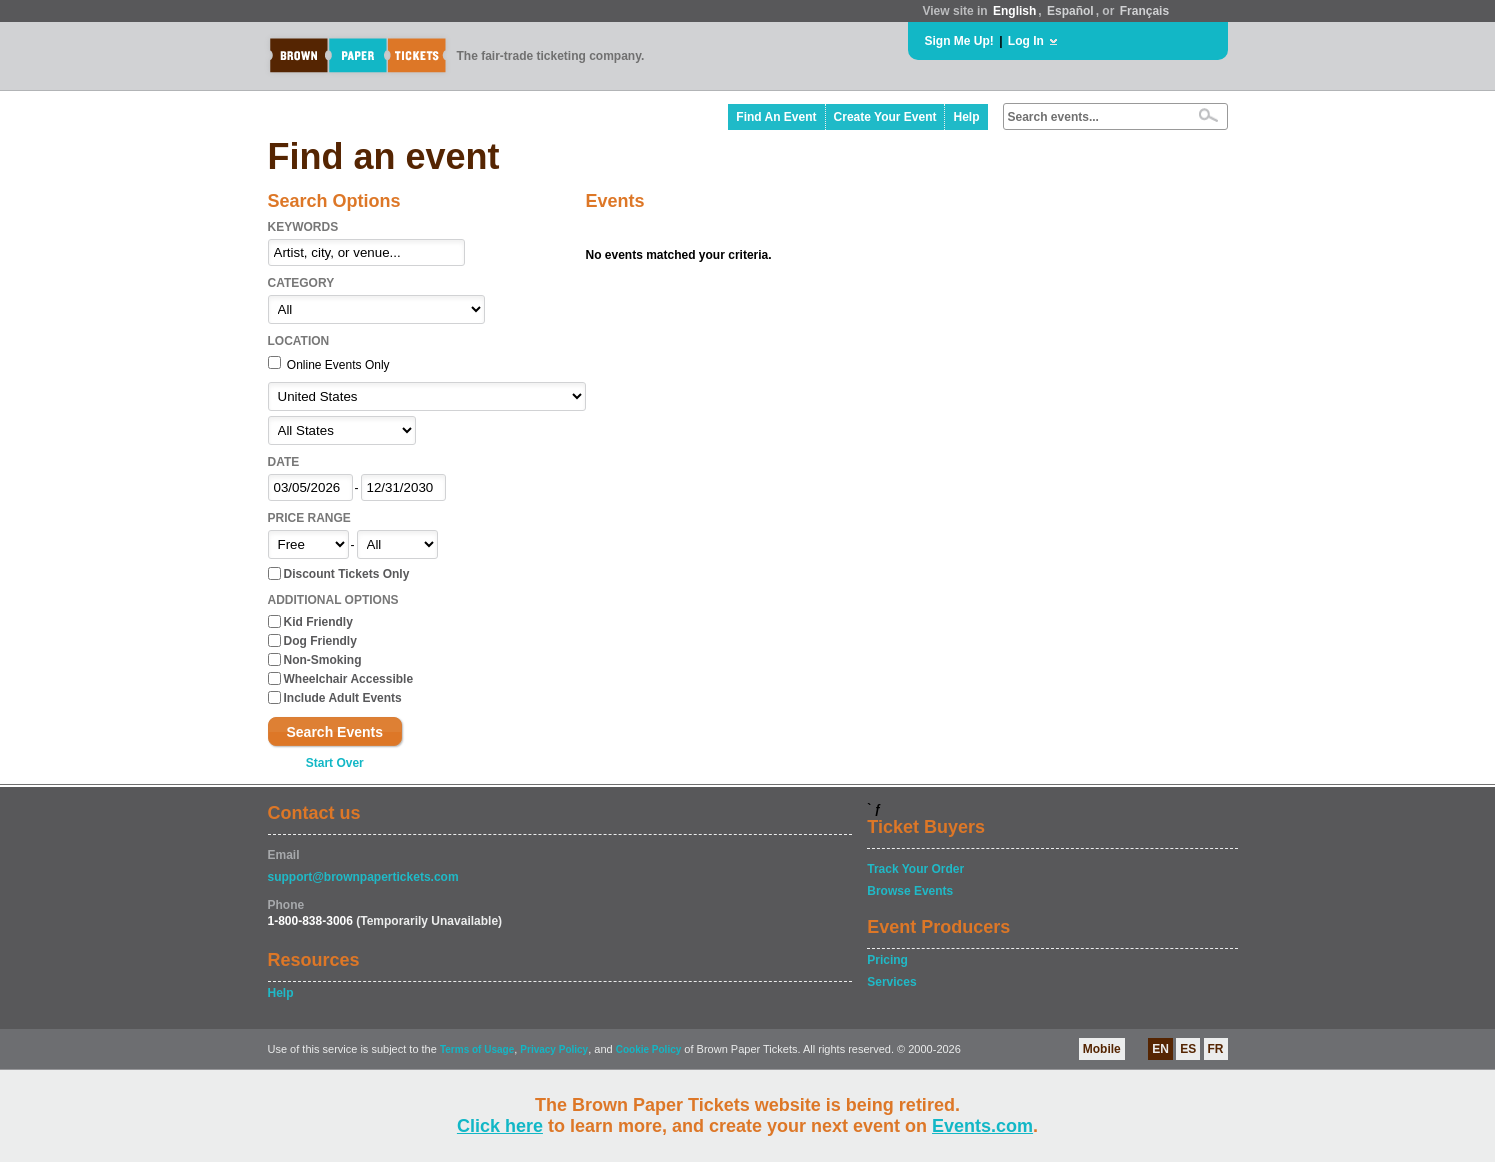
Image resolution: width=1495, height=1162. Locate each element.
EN (1160, 1049)
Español (1070, 11)
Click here (500, 1126)
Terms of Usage (477, 1049)
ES (1188, 1049)
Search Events (335, 732)
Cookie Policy (649, 1049)
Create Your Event (885, 117)
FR (1216, 1049)
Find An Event (776, 117)
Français (1144, 11)
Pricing (887, 960)
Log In (1026, 41)
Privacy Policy (554, 1049)
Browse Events (910, 891)
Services (891, 982)
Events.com (982, 1126)
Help (966, 117)
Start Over (335, 763)
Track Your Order (915, 869)
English (1014, 11)
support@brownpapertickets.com (363, 877)
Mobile (1102, 1049)
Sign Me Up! (959, 41)
